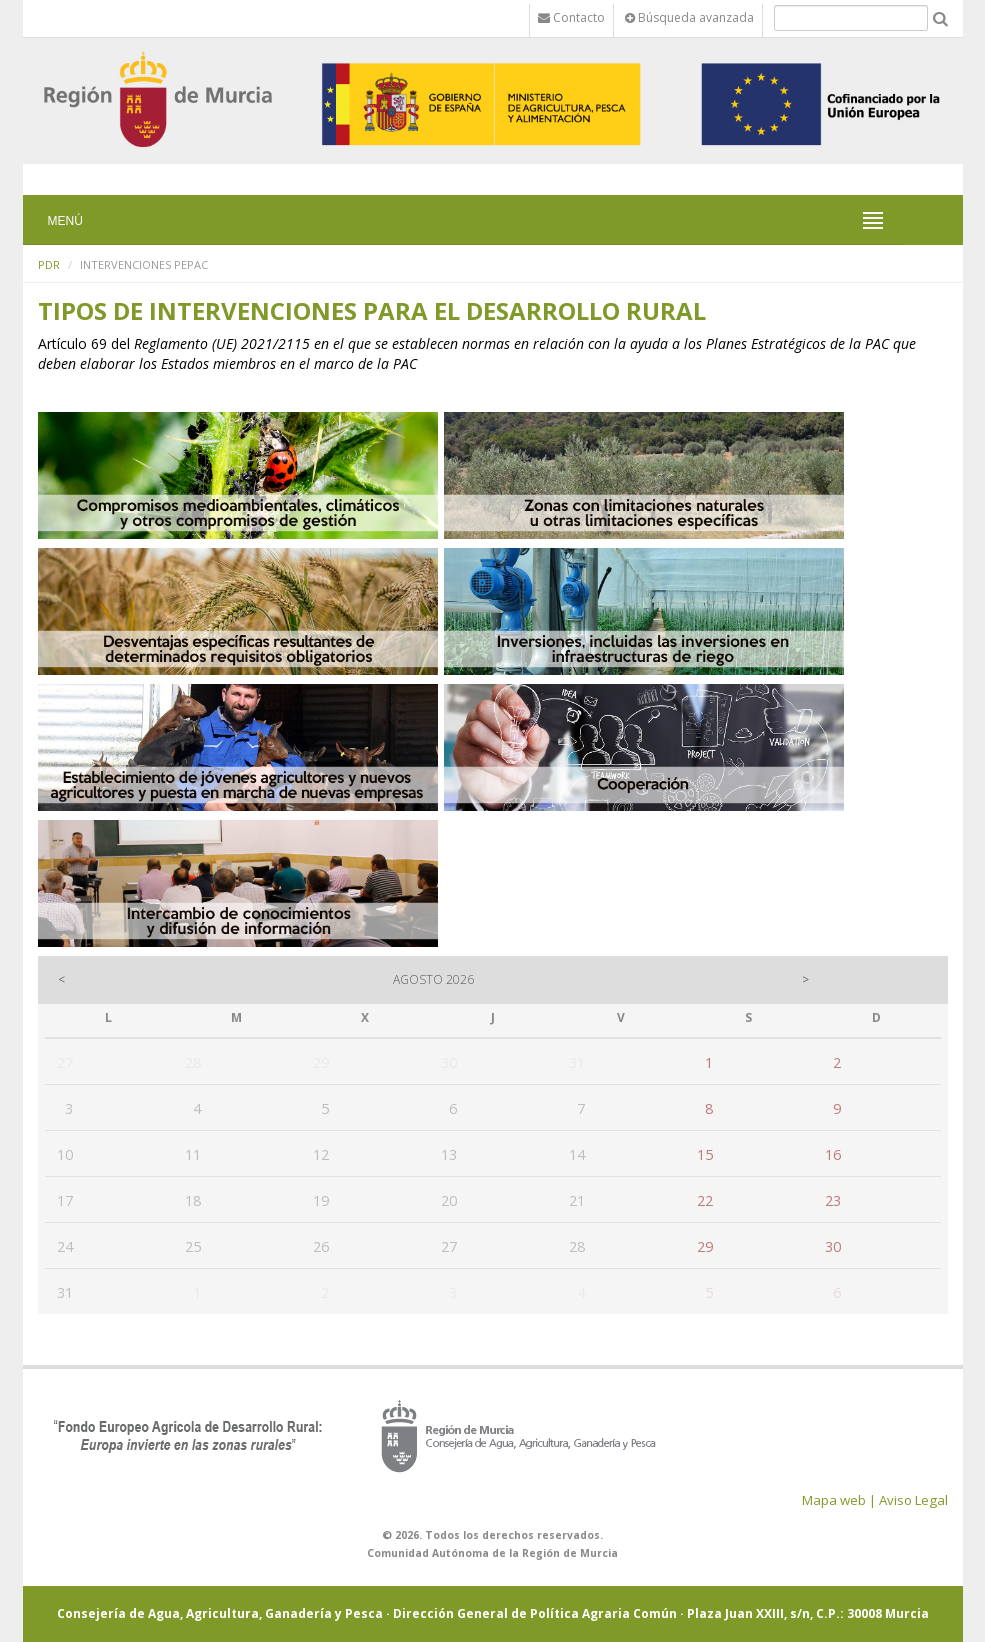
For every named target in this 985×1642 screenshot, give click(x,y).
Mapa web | (839, 1500)
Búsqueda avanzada (689, 17)
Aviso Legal (913, 1500)
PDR (49, 264)
